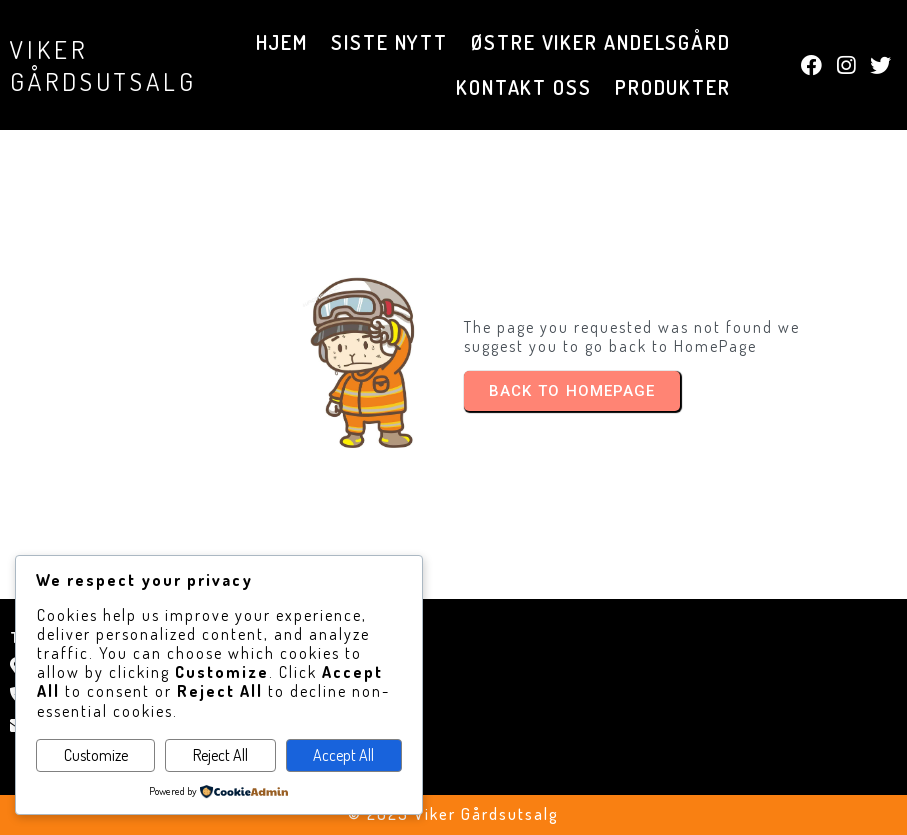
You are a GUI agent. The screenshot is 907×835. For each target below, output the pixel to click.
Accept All (343, 755)
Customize (96, 755)
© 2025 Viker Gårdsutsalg (453, 814)
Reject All (220, 755)
